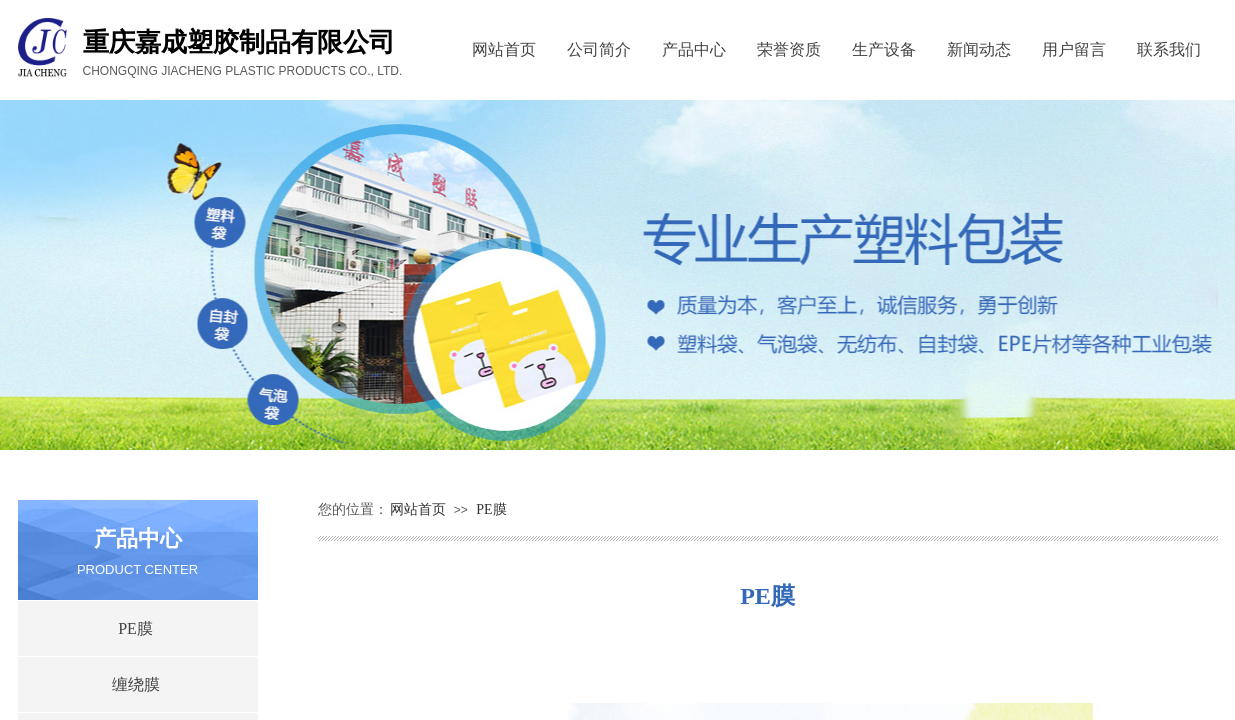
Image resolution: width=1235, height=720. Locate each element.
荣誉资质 (789, 49)
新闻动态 (979, 49)
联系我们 (1169, 49)
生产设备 (884, 49)
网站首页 (504, 49)
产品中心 (694, 49)
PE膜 (491, 509)
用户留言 (1074, 49)
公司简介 (599, 49)
